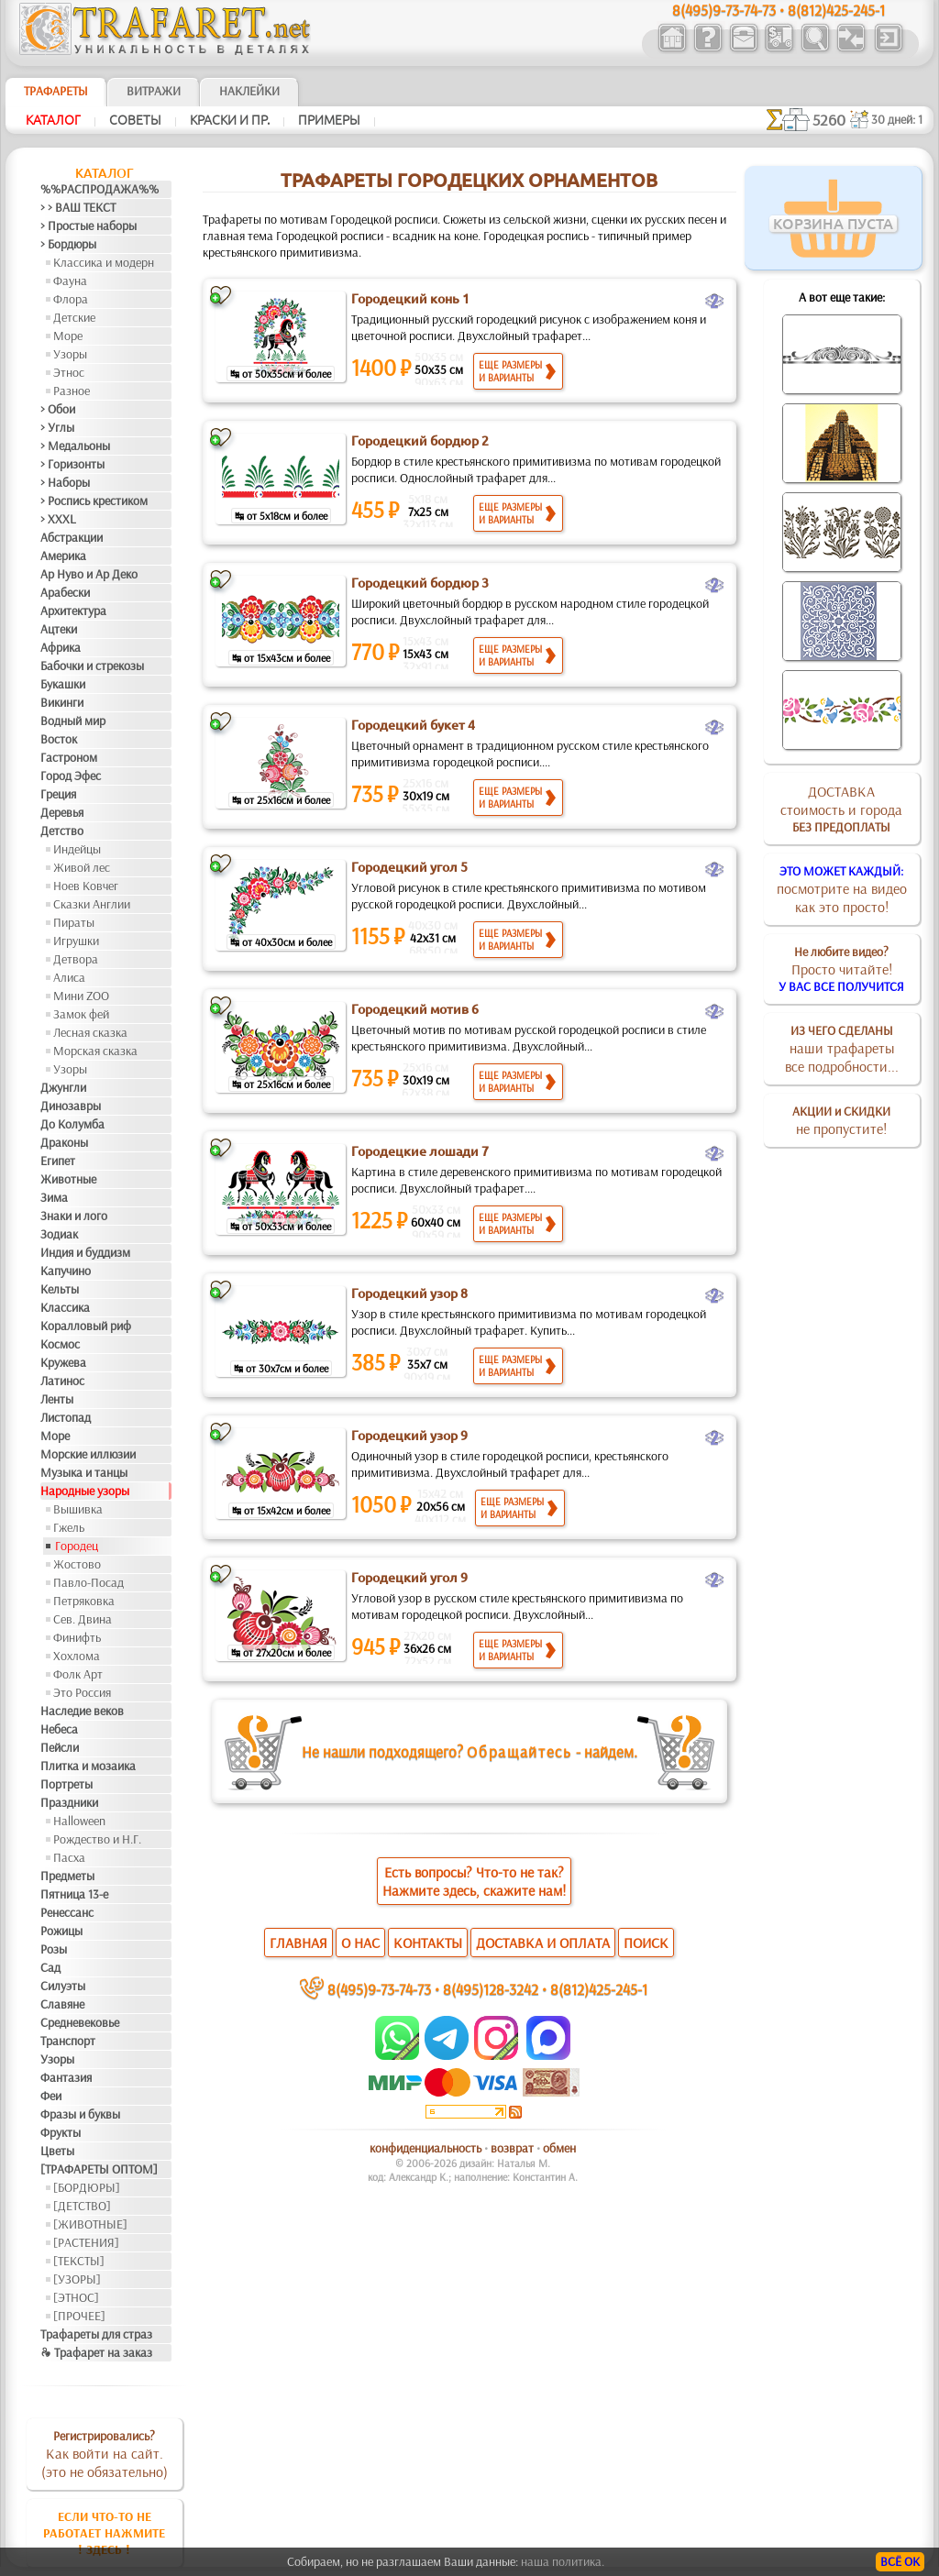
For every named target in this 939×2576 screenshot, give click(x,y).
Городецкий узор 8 (409, 1293)
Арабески (65, 592)
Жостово (77, 1564)
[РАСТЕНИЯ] (86, 2242)
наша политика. (562, 2561)
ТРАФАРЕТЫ (56, 91)
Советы (135, 120)
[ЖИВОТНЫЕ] (90, 2224)
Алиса (69, 977)
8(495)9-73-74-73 (379, 1988)
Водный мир (72, 720)
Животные (68, 1179)
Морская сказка (95, 1050)
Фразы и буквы (80, 2114)
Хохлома (76, 1655)
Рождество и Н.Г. (97, 1839)
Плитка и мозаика (88, 1765)
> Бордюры (68, 244)
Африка (60, 647)
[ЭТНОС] (76, 2297)
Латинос (62, 1380)
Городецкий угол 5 (409, 867)
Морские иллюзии (88, 1454)
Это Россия (82, 1692)
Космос (60, 1344)
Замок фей (81, 1014)
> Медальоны (75, 445)
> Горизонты (72, 464)
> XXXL (58, 519)
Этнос (68, 372)
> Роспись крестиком (94, 500)
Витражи (154, 91)
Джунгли (63, 1087)
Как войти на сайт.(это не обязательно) (104, 2454)
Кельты (59, 1289)
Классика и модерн (103, 262)
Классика (65, 1307)
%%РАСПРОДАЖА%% (99, 189)
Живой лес (81, 867)
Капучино (65, 1270)
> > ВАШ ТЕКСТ (78, 207)
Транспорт (67, 2040)
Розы (53, 1949)
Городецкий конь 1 (410, 299)
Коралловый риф (85, 1325)
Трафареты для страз (96, 2334)
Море (68, 335)
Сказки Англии (91, 904)
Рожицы (61, 1930)
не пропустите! (841, 1120)
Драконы (64, 1142)
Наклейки (249, 91)
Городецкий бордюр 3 (420, 583)
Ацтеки (58, 629)
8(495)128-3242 (490, 1988)
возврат (512, 2148)
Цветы (57, 2150)
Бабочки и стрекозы (92, 665)
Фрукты (60, 2132)
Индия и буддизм (85, 1252)
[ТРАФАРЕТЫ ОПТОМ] (99, 2169)
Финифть (77, 1637)
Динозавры (70, 1105)
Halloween (79, 1820)
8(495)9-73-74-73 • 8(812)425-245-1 (778, 9)
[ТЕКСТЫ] (79, 2260)
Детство (61, 830)
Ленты (56, 1399)
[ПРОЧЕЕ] (79, 2315)
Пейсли (59, 1747)
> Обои (57, 409)
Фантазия (66, 2077)
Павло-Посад (88, 1582)
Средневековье (79, 2022)
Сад (50, 1967)
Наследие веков (82, 1710)
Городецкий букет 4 (413, 725)
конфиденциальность (425, 2148)
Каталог (53, 120)
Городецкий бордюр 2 (420, 441)
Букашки (62, 684)
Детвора (75, 959)
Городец (76, 1545)
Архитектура (73, 610)
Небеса (59, 1729)
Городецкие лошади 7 (420, 1151)
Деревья (61, 812)
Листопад (65, 1417)
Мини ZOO (81, 995)
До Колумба (72, 1124)
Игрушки (76, 940)
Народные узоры (84, 1490)
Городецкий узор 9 (409, 1435)
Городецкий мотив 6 (415, 1009)
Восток (58, 739)
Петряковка (84, 1600)
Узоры (70, 354)
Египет (57, 1160)
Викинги (61, 702)
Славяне (62, 2004)
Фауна (70, 280)
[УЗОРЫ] (77, 2279)
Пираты (73, 922)
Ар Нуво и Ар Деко (89, 574)
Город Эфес (70, 775)
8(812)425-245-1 (598, 1988)
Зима (54, 1197)
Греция (58, 794)
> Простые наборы (88, 225)
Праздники (69, 1802)
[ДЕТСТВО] (82, 2205)
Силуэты (62, 1985)
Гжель (68, 1527)
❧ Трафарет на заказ (96, 2352)
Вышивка (78, 1509)
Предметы (67, 1875)
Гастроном (68, 757)
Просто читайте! (841, 969)
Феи (50, 2095)
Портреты (66, 1784)
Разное (71, 390)
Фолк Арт (78, 1674)
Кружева (63, 1362)
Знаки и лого (73, 1215)
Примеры (329, 120)
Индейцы (77, 849)
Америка (63, 555)
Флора (70, 299)
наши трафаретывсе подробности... (842, 1048)
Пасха (69, 1857)
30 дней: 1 (896, 119)
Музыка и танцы (83, 1472)
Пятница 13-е (74, 1894)
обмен (559, 2148)
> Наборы (65, 482)
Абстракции (71, 537)
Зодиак (59, 1234)
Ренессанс (67, 1912)
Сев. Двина (82, 1619)
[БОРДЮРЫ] (86, 2187)
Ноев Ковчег (85, 885)
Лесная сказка (90, 1032)
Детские (74, 317)
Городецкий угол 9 (409, 1577)
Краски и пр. (230, 120)
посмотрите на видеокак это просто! (842, 889)
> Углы (57, 427)
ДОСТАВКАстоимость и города (841, 808)
